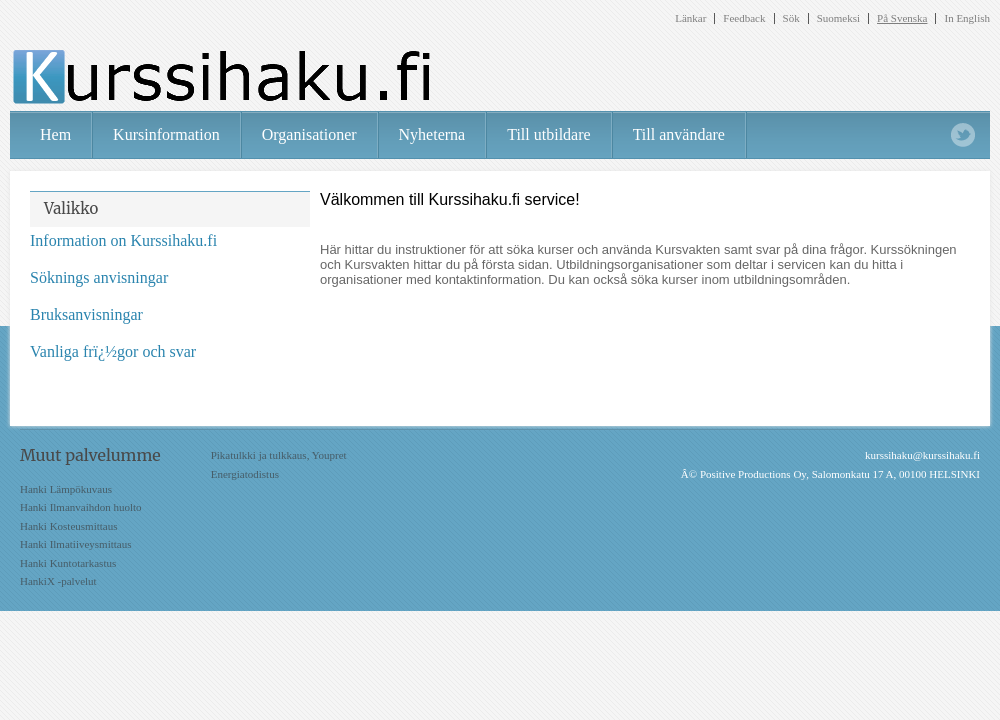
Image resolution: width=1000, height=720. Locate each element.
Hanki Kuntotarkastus (68, 563)
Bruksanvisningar (86, 314)
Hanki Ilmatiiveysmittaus (76, 544)
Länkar (690, 18)
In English (967, 18)
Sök (791, 18)
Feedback (744, 18)
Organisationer (309, 134)
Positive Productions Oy (753, 474)
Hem (55, 134)
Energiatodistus (245, 474)
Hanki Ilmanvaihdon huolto (81, 507)
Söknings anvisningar (99, 277)
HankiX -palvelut (58, 581)
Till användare (679, 134)
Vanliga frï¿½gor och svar (113, 351)
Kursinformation (166, 134)
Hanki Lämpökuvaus (66, 489)
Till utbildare (548, 134)
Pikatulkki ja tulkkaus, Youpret (279, 455)
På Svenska (902, 18)
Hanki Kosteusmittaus (68, 526)
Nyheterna (432, 134)
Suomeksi (838, 18)
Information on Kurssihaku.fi (123, 240)
